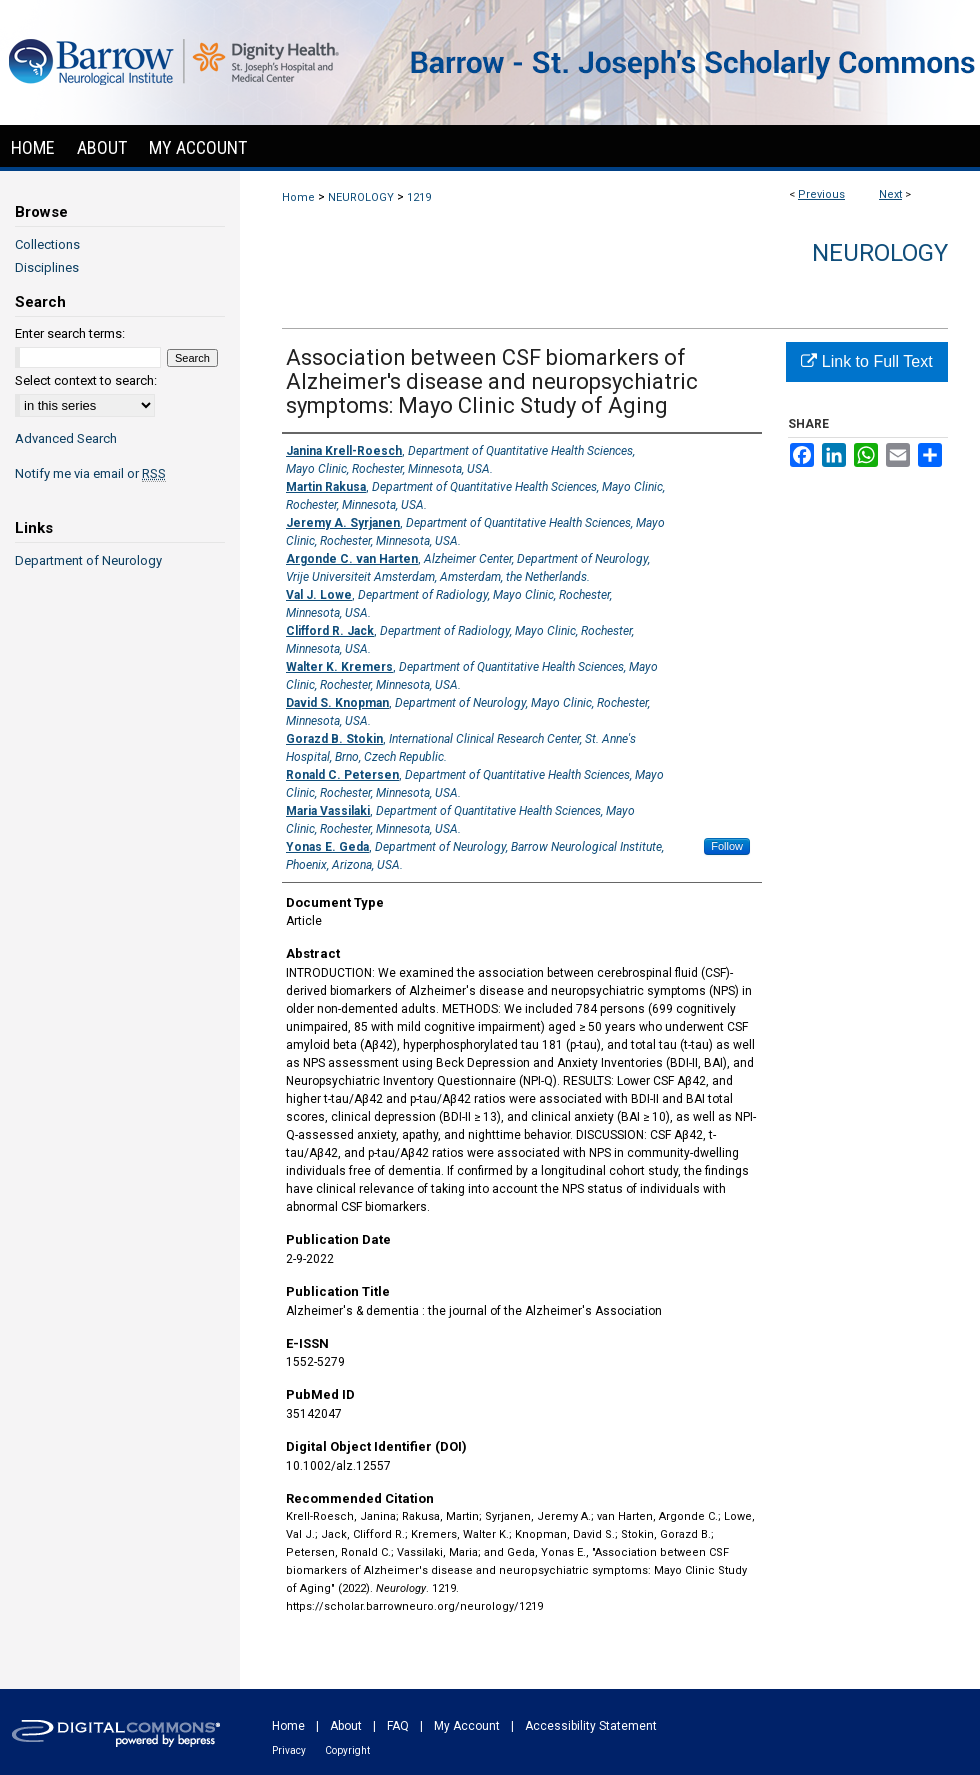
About (346, 1726)
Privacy (289, 1750)
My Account (467, 1726)
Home (298, 197)
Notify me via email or (90, 473)
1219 (419, 197)
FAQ (398, 1726)
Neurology (880, 253)
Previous (821, 194)
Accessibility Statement (591, 1726)
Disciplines (47, 267)
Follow (727, 846)
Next (890, 194)
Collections (47, 244)
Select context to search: (86, 380)
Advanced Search (66, 438)
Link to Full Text (866, 361)
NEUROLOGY (361, 197)
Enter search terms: (70, 333)
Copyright (347, 1750)
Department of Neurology (88, 560)
